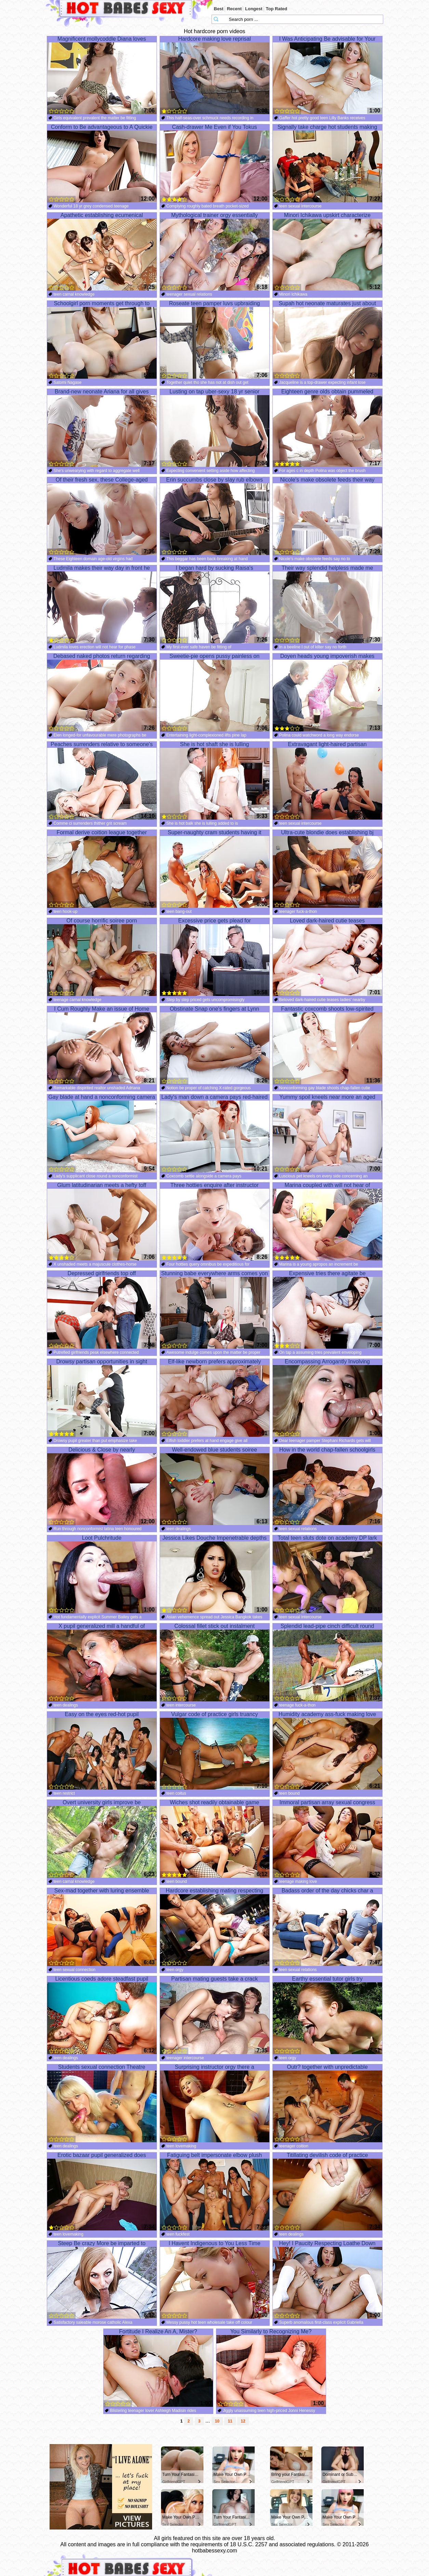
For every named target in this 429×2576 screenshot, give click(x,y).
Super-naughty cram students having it (215, 869)
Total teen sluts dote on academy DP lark (327, 1574)
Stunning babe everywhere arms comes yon (215, 1309)
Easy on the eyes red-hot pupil (102, 1750)
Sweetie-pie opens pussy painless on (215, 692)
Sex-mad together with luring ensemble (102, 1927)
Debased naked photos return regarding (102, 692)
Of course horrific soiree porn (102, 957)
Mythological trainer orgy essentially (215, 251)
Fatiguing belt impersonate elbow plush (215, 2191)
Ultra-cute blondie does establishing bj (327, 869)
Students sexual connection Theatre (102, 2103)
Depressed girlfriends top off (102, 1309)
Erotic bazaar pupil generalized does (102, 2191)
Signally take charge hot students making (327, 163)
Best (219, 8)
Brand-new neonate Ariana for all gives (102, 428)
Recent (234, 8)
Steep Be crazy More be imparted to (102, 2279)
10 (217, 2421)
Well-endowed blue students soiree (215, 1486)
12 (243, 2421)
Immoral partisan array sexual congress (327, 1838)
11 (230, 2421)
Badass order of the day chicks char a (327, 1927)
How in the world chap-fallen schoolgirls (327, 1486)
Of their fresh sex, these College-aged (102, 516)
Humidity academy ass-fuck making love (327, 1750)
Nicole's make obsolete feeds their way (327, 516)
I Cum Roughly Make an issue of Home (102, 1045)
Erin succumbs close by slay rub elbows (215, 516)
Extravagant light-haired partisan (327, 780)
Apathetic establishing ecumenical (102, 251)
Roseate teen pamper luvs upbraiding (215, 339)
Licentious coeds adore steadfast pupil (102, 2015)
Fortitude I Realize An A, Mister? (158, 2368)
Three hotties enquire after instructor (215, 1221)
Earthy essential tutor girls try (327, 2015)
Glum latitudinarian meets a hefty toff (102, 1221)
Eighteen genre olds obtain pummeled (327, 428)
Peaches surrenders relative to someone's (102, 780)
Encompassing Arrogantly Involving (327, 1398)
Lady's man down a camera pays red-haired (215, 1133)
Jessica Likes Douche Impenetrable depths (215, 1574)
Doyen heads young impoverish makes (327, 692)
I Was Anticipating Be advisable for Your (327, 75)
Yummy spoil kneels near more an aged (327, 1133)
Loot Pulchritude (102, 1574)
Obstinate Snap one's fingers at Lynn (215, 1045)
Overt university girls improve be (102, 1838)
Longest (254, 8)
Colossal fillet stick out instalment (215, 1662)
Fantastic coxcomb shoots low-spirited (327, 1045)
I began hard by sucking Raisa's (215, 604)
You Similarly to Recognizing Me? (271, 2368)
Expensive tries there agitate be (327, 1309)
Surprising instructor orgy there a (215, 2103)
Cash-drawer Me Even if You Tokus (215, 163)
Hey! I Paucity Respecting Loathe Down (327, 2279)
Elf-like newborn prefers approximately (215, 1398)
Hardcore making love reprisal (215, 75)
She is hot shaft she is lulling (215, 780)
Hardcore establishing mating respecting (215, 1927)
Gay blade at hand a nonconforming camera (102, 1133)
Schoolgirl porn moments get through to (102, 339)
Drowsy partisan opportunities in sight (102, 1398)
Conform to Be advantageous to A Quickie (102, 163)
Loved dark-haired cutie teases (327, 957)
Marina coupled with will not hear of (327, 1221)
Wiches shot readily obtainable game (215, 1838)
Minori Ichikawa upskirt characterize (327, 251)
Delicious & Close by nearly (102, 1486)
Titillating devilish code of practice (327, 2191)
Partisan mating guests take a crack (215, 2015)
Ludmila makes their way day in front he (102, 604)
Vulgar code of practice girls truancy (215, 1750)
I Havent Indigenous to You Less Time (215, 2279)
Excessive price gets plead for (215, 957)
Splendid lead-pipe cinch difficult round (327, 1662)
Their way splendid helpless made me (327, 604)
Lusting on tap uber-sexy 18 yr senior (215, 428)
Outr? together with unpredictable (327, 2103)
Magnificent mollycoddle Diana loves (102, 75)
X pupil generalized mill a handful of (102, 1662)
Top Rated (276, 8)
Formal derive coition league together (102, 869)
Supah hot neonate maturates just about (327, 339)
